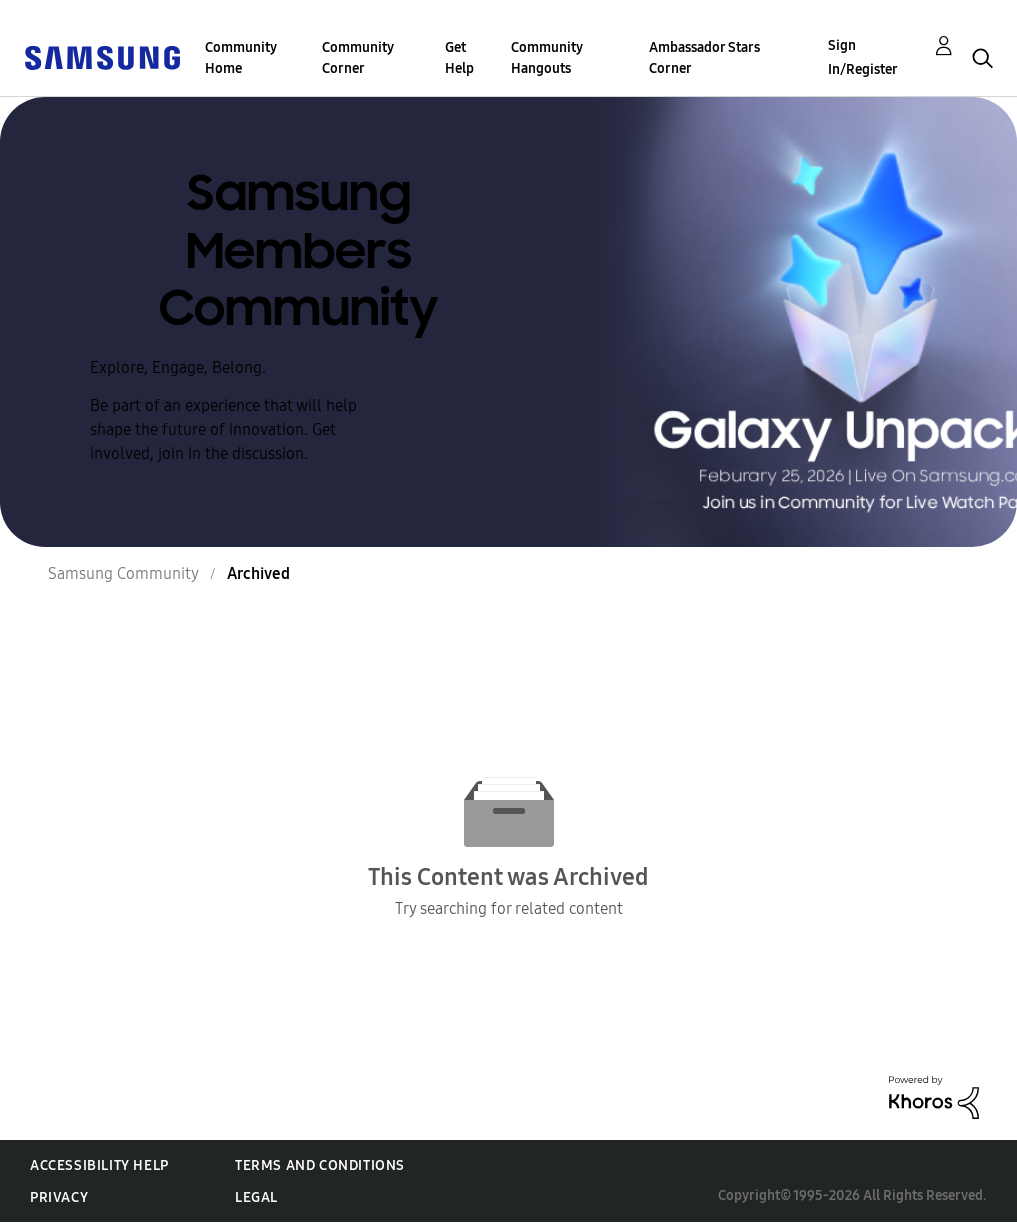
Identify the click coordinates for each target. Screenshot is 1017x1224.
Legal (256, 1197)
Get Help (459, 58)
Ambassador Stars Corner (704, 58)
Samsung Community (123, 573)
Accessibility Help (99, 1165)
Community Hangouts (547, 58)
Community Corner (358, 58)
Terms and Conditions (320, 1165)
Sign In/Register (863, 57)
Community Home (241, 58)
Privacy (59, 1197)
